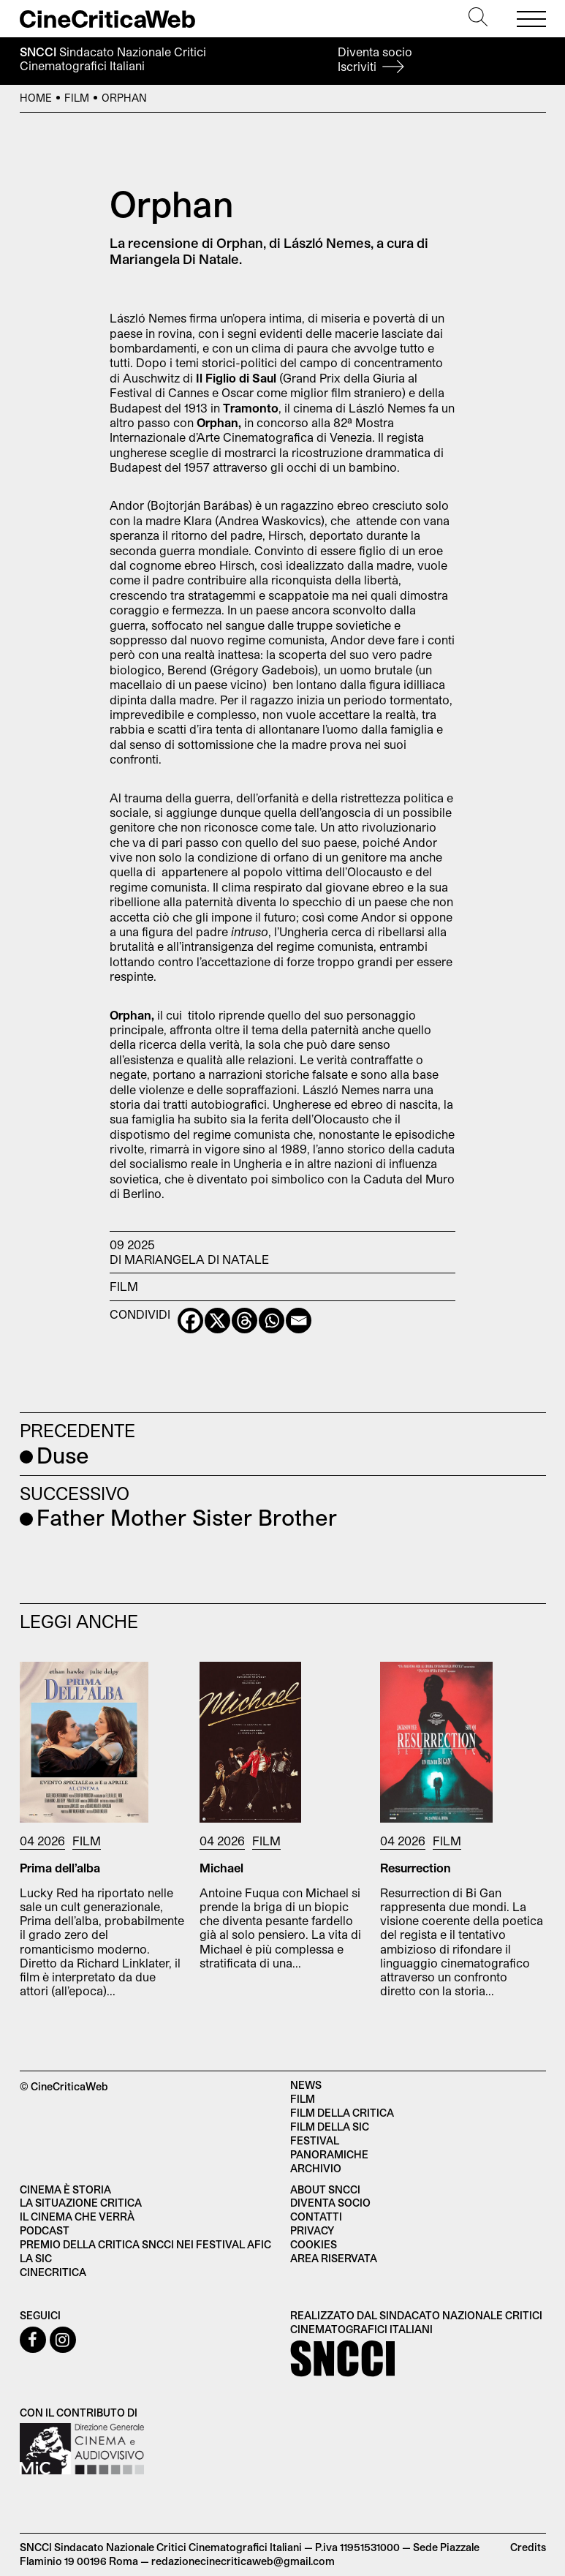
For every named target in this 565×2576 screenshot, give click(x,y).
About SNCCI (325, 2189)
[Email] (298, 1320)
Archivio (315, 2168)
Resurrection (415, 1868)
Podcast (44, 2230)
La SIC (36, 2258)
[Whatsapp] (271, 1320)
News (306, 2085)
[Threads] (244, 1320)
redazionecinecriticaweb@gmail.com (243, 2561)
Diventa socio (375, 59)
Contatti (316, 2216)
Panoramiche (329, 2154)
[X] (217, 1320)
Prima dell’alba (60, 1868)
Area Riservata (333, 2258)
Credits (528, 2547)
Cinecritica (53, 2272)
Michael (221, 1868)
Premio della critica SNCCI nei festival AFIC (145, 2244)
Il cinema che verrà (77, 2216)
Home (36, 97)
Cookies (313, 2244)
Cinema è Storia (65, 2189)
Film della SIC (329, 2126)
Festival (314, 2140)
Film (76, 97)
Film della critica (342, 2112)
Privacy (312, 2230)
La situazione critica (81, 2202)
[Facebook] (190, 1320)
